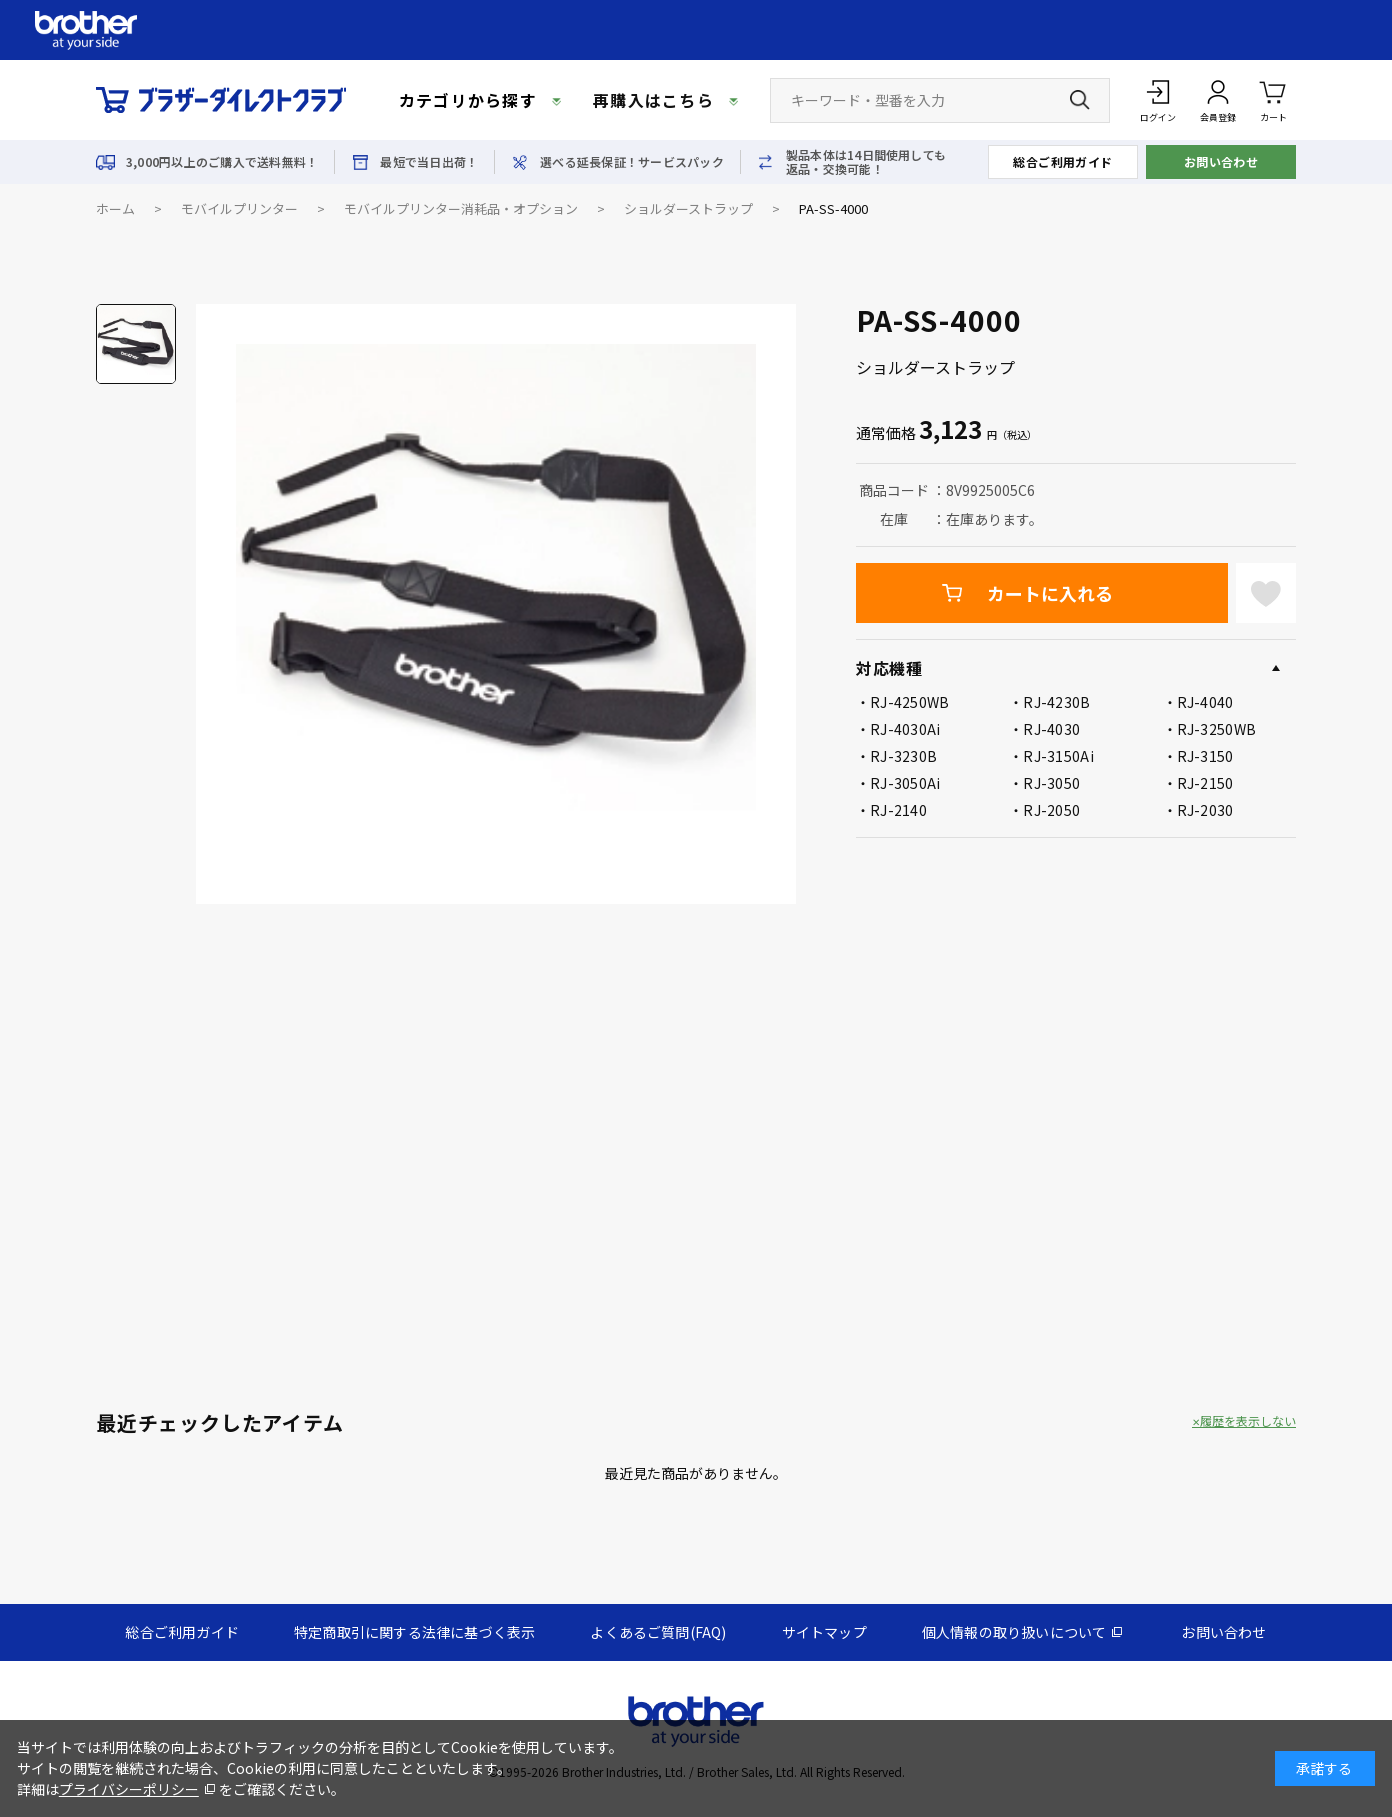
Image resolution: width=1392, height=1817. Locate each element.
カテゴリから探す (468, 100)
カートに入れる (1050, 593)
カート (1273, 99)
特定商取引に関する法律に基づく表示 (414, 1632)
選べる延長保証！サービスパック (632, 162)
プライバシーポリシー (129, 1789)
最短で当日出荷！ (429, 162)
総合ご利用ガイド (1063, 161)
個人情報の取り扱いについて (1014, 1632)
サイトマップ (824, 1632)
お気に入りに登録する (1266, 593)
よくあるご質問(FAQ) (658, 1632)
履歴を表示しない (1248, 1421)
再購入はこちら (653, 100)
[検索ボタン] (1080, 100)
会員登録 (1218, 117)
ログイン (1158, 117)
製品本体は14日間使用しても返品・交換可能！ (866, 162)
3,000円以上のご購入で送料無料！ (222, 162)
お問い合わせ (1221, 161)
